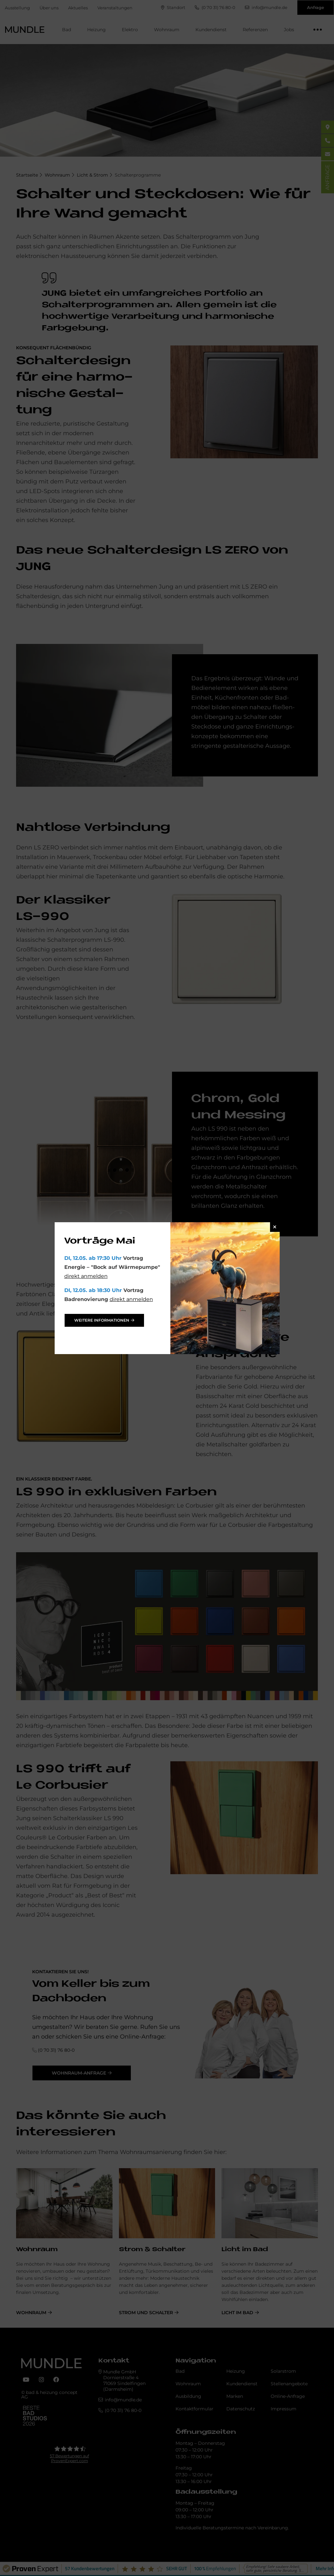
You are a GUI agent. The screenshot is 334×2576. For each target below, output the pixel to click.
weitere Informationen (101, 1320)
